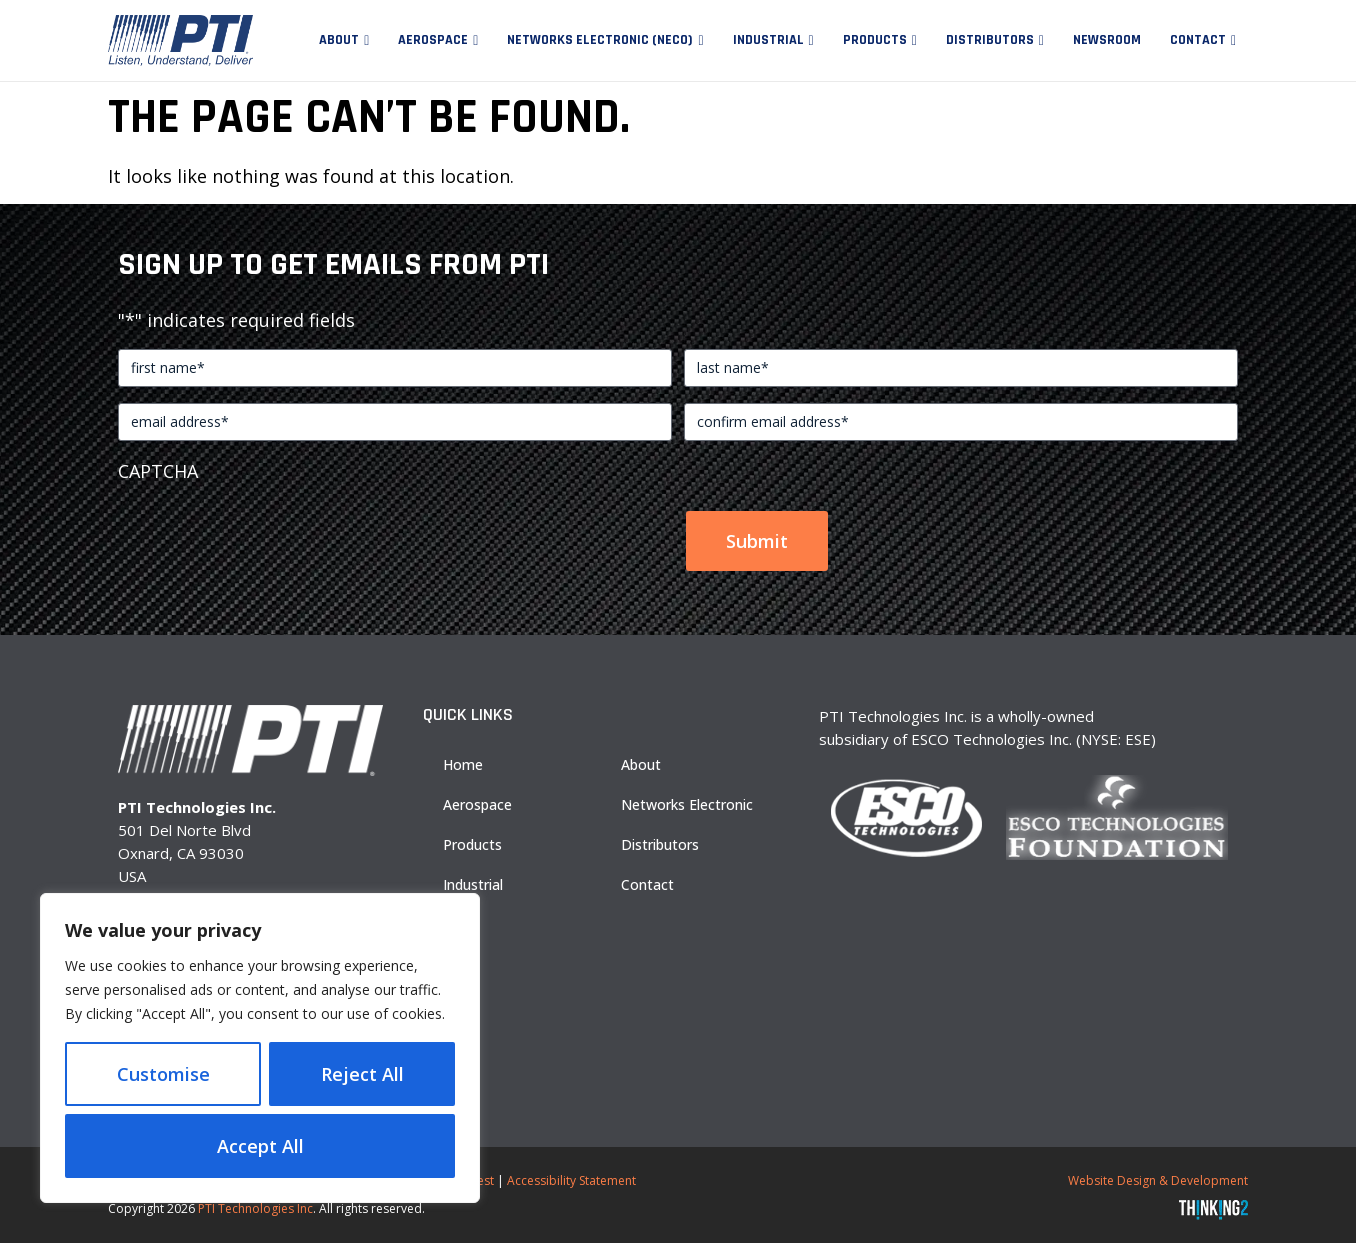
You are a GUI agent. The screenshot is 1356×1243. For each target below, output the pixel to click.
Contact (1198, 40)
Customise (163, 1074)
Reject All (362, 1074)
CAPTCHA (158, 471)
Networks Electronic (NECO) (600, 40)
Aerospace (433, 40)
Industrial (768, 40)
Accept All (260, 1146)
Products (875, 40)
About (339, 40)
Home (463, 764)
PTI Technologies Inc (255, 1208)
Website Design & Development (1158, 1180)
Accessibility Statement (571, 1180)
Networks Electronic (687, 804)
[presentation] (270, 532)
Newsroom (1107, 40)
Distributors (990, 40)
